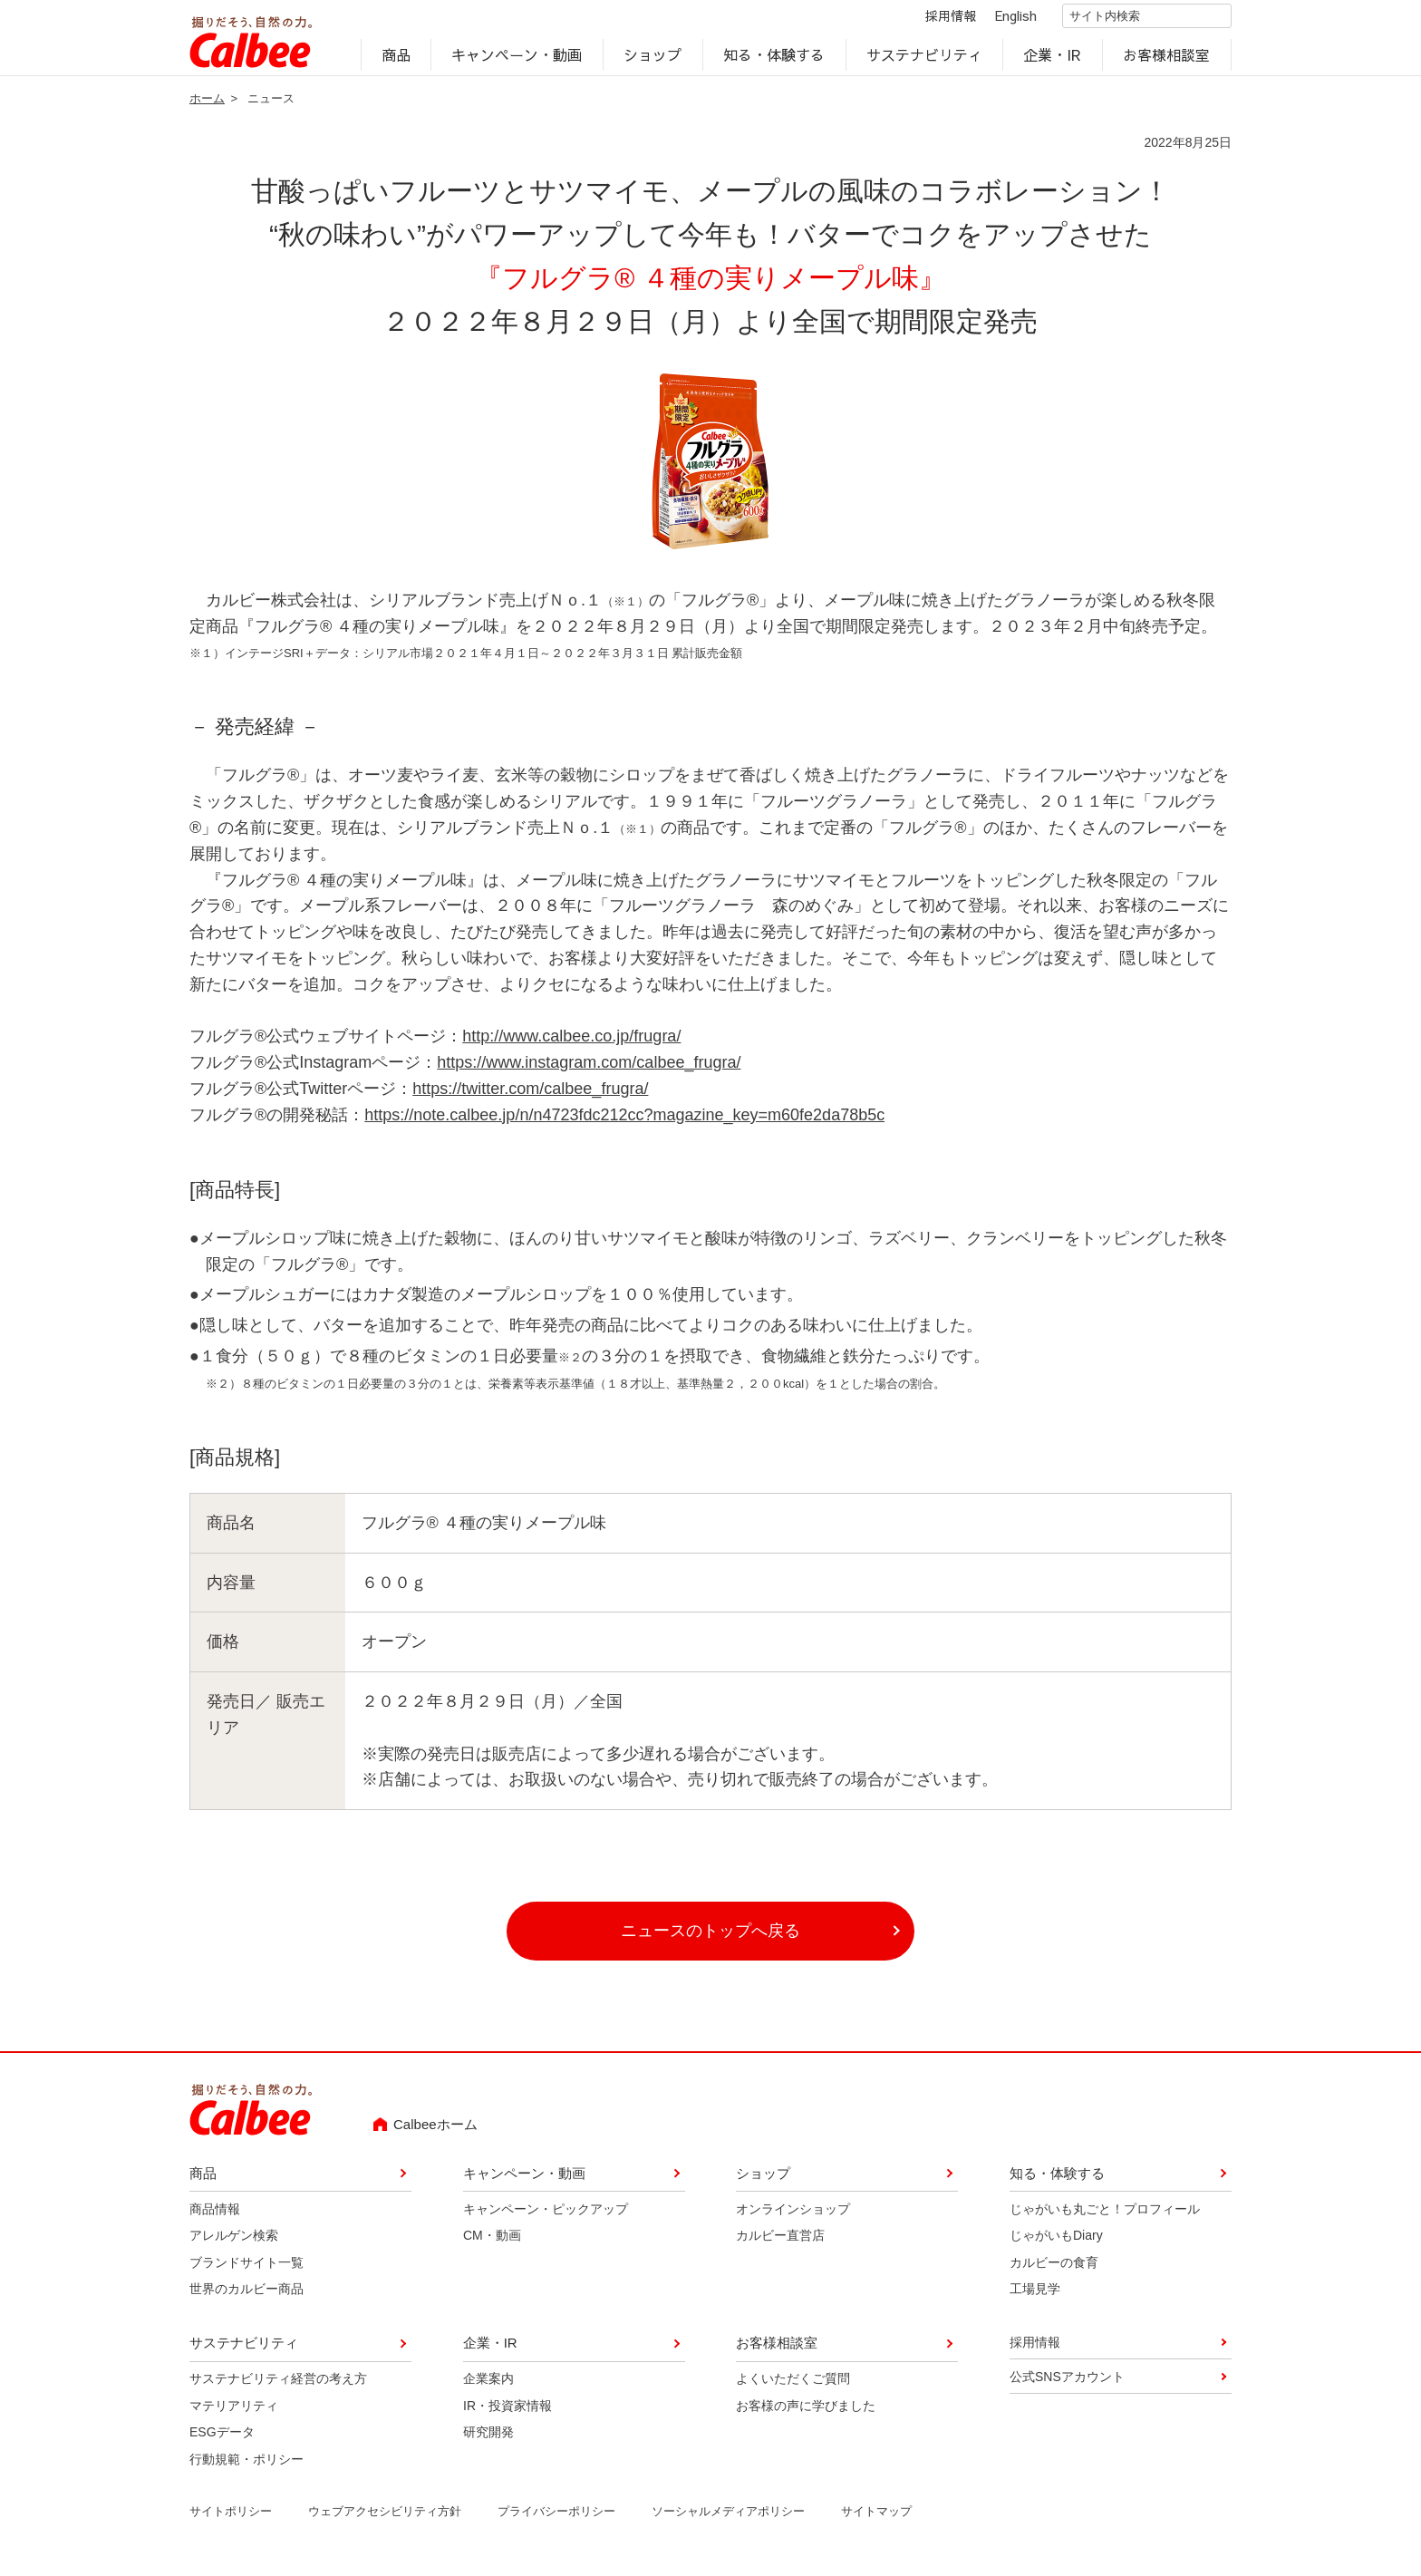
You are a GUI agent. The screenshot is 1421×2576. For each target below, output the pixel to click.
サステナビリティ (924, 60)
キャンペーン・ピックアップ (545, 2217)
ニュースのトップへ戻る (710, 1939)
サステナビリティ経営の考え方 (278, 2387)
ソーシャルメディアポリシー (728, 2520)
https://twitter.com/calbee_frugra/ (530, 1097)
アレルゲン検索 (233, 2244)
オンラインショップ (793, 2217)
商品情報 (214, 2217)
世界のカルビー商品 (246, 2297)
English (1000, 20)
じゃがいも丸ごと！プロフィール (1105, 2217)
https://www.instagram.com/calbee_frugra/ (588, 1071)
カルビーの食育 (1054, 2270)
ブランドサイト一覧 (246, 2270)
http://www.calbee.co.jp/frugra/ (571, 1045)
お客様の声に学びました (805, 2414)
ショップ (653, 60)
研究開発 (488, 2441)
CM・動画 (492, 2244)
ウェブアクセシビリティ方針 (384, 2520)
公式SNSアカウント (1067, 2384)
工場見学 (1035, 2297)
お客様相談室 (1167, 60)
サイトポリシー (230, 2520)
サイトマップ (876, 2520)
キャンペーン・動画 (517, 60)
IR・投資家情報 (507, 2414)
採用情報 (935, 20)
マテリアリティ (233, 2414)
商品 (396, 60)
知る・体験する (774, 60)
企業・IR (1053, 60)
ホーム (207, 106)
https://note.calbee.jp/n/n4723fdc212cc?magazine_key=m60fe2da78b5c (624, 1123)
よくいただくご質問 (793, 2387)
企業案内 (488, 2387)
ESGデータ (222, 2441)
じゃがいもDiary (1056, 2244)
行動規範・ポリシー (246, 2467)
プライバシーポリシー (556, 2520)
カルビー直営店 (780, 2244)
